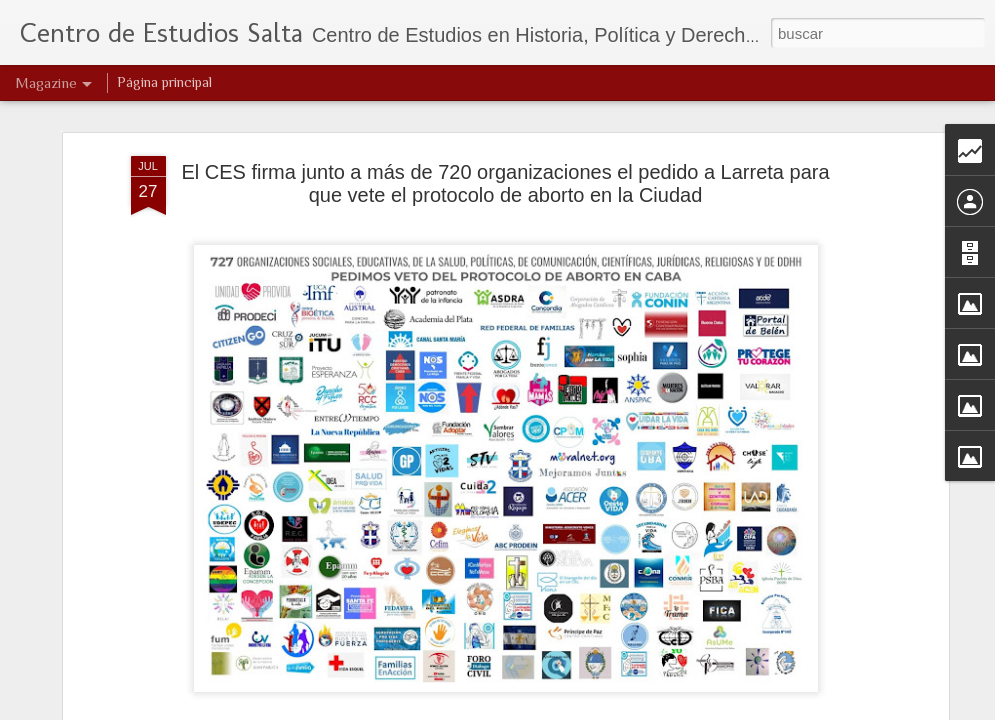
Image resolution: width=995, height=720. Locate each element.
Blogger (575, 709)
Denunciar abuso (641, 709)
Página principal (164, 82)
